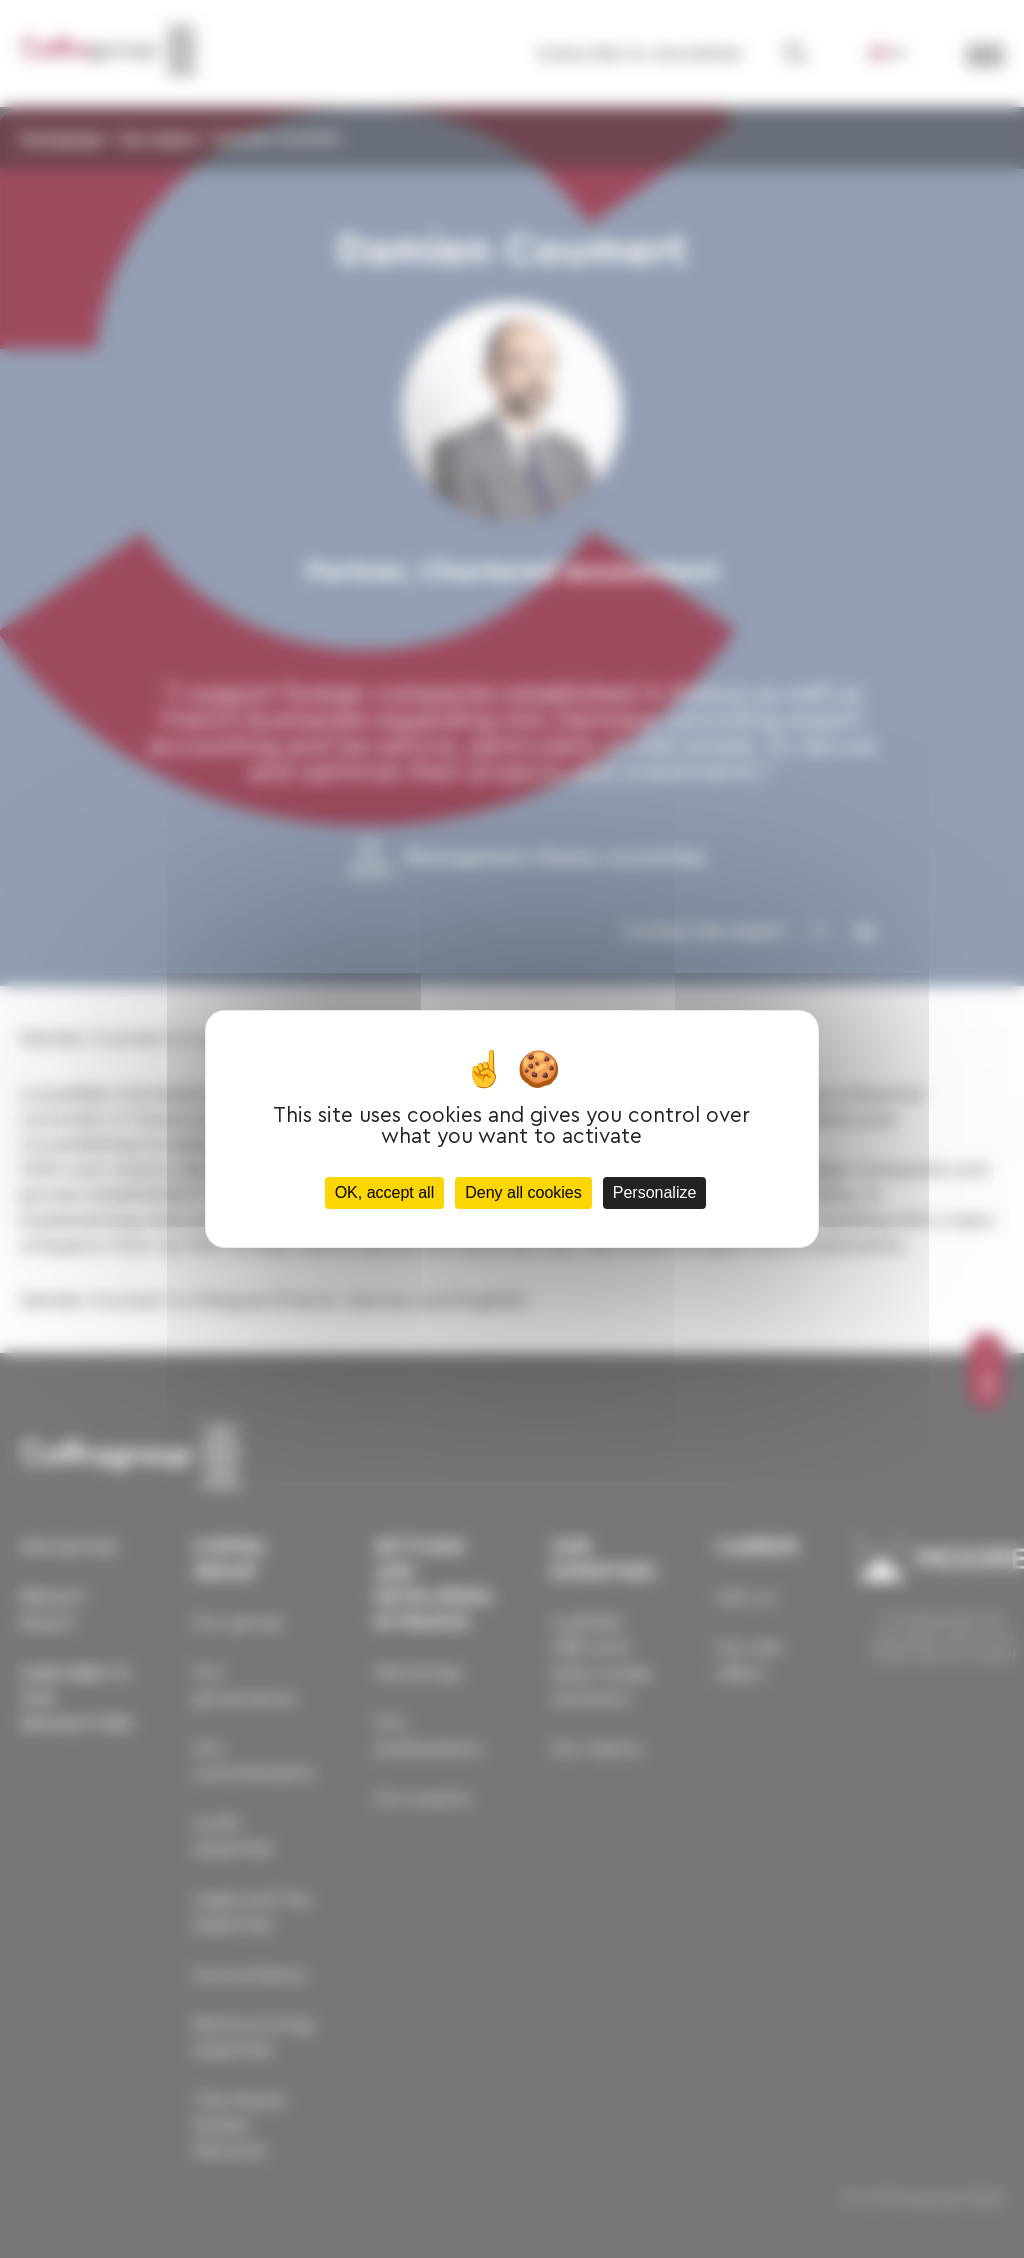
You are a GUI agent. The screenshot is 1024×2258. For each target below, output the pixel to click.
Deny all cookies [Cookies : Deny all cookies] (523, 1192)
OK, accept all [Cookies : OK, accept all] (385, 1192)
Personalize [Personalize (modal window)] (655, 1192)
